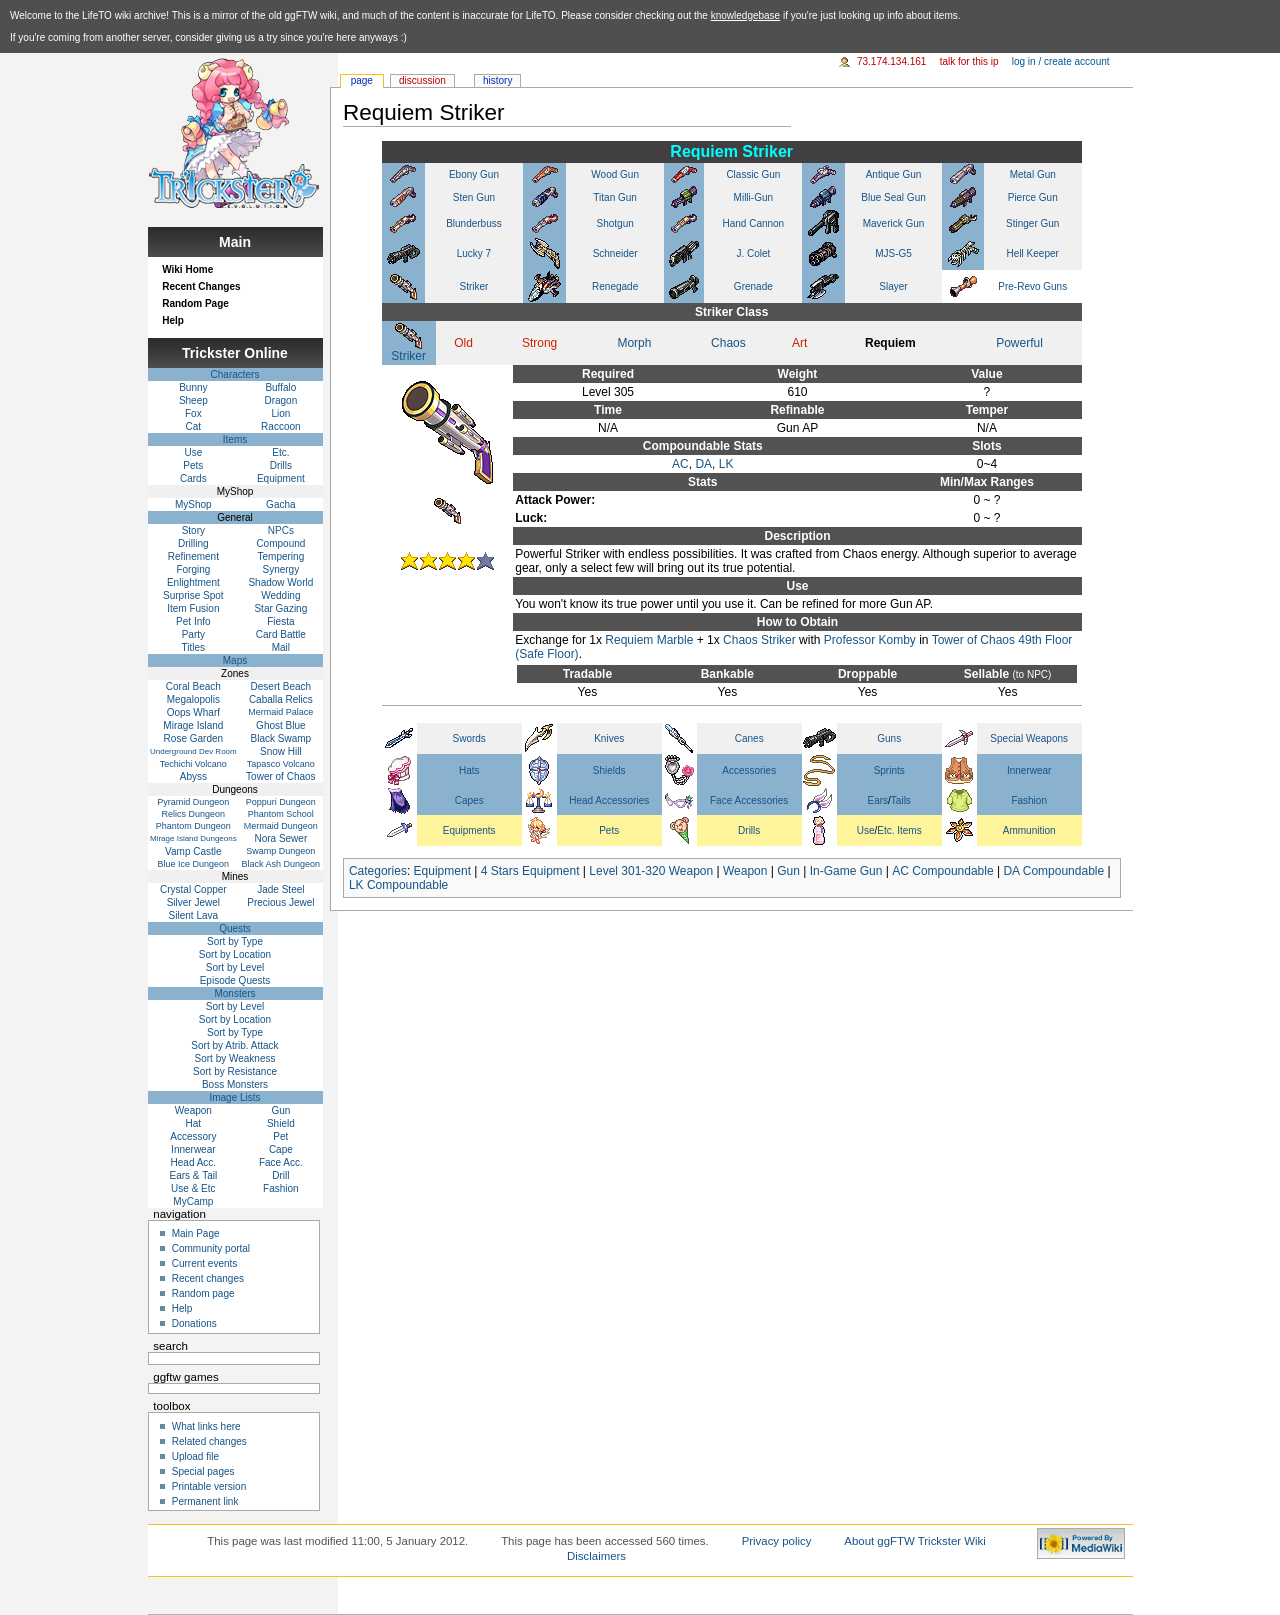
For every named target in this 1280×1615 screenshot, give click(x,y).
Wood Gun (615, 174)
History (497, 80)
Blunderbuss (474, 223)
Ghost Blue (280, 725)
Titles (194, 647)
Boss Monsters (235, 1084)
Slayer (893, 286)
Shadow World (280, 582)
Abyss (193, 776)
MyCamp (193, 1201)
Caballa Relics (281, 699)
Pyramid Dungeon (193, 802)
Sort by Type (235, 941)
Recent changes (208, 1278)
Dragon (280, 400)
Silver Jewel (193, 902)
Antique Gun (894, 174)
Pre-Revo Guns (1032, 286)
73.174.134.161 (892, 61)
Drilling (193, 543)
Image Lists (234, 1097)
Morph (634, 343)
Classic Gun (753, 174)
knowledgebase (746, 15)
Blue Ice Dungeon (194, 864)
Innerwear (1029, 770)
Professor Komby (870, 640)
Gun (788, 871)
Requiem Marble (649, 640)
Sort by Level (235, 967)
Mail (281, 647)
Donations (194, 1323)
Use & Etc (193, 1188)
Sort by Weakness (235, 1058)
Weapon (745, 871)
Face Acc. (281, 1162)
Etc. (280, 452)
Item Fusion (193, 608)
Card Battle (281, 634)
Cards (193, 478)
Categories (378, 871)
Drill (280, 1175)
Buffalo (280, 387)
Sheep (193, 400)
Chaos (728, 343)
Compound (280, 543)
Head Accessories (609, 800)
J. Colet (753, 253)
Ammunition (1029, 830)
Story (193, 530)
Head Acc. (194, 1162)
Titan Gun (615, 197)
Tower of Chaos (280, 776)
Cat (194, 426)
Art (799, 343)
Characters (235, 374)
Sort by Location (235, 954)
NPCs (281, 530)
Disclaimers (596, 1556)
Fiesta (280, 621)
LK (726, 464)
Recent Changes (201, 286)
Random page (203, 1293)
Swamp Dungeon (280, 851)
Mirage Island (193, 725)
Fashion (1029, 800)
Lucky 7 (474, 253)
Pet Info (193, 621)
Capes (469, 800)
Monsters (234, 993)
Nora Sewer (280, 838)
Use (866, 830)
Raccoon (280, 426)
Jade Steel (280, 889)
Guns (889, 738)
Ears (878, 800)
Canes (749, 738)
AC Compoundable (942, 871)
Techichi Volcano (193, 764)
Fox (193, 413)
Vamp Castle (193, 851)
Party (193, 634)
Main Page (196, 1233)
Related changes (209, 1441)
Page (362, 80)
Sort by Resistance (235, 1071)
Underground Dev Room (193, 751)
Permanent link (205, 1501)
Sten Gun (474, 197)
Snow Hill (281, 751)
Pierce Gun (1033, 197)
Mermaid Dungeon (281, 826)
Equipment (442, 871)
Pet (280, 1136)
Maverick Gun (894, 223)
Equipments (469, 830)
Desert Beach (281, 686)
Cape (281, 1149)
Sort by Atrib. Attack (234, 1045)
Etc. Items (899, 830)
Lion (280, 413)
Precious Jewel (280, 902)
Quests (235, 928)
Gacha (280, 504)
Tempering (281, 556)
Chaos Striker (759, 640)
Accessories (749, 770)
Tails (901, 800)
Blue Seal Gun (893, 197)
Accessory (193, 1136)
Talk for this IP (969, 61)
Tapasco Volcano (281, 764)
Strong (539, 343)
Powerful (1019, 343)
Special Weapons (1029, 738)
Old (463, 343)
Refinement (193, 556)
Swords (469, 738)
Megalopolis (193, 699)
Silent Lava (193, 915)
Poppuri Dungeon (281, 802)
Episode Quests (235, 980)
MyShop (193, 504)
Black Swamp (281, 738)
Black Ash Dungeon (281, 864)
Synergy (281, 569)
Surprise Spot (193, 595)
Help (173, 320)
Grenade (753, 286)
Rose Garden (193, 738)
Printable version (209, 1486)
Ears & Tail (194, 1175)
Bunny (193, 387)
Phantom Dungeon (193, 826)
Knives (609, 738)
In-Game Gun (846, 871)
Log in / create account (1061, 61)
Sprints (889, 770)
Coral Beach (193, 686)
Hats (469, 770)
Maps (235, 660)
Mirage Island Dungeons (193, 838)
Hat (194, 1123)
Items (235, 439)
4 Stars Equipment (530, 871)
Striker (474, 286)
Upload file (195, 1456)
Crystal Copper (193, 889)
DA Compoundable (1053, 871)
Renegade (615, 286)
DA (703, 464)
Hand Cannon (753, 223)
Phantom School (281, 814)
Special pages (203, 1471)
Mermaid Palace (280, 712)
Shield (281, 1123)
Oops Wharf (193, 712)
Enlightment (193, 582)
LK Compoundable (398, 885)
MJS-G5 (893, 253)
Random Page (195, 303)
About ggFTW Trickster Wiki (915, 1541)
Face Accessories (749, 800)
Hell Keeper (1033, 253)
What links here (206, 1426)
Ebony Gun (474, 174)
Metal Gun (1033, 174)
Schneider (615, 253)
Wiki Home (187, 269)
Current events (205, 1263)
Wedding (280, 595)
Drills (749, 830)
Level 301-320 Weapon (651, 871)
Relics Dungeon (194, 814)
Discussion (422, 80)
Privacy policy (777, 1541)
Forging (193, 569)
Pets (609, 830)
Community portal (211, 1248)
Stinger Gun (1032, 223)
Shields (609, 770)
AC (680, 464)
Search (170, 1346)
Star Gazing (280, 608)
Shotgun (615, 223)
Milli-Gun (753, 197)
